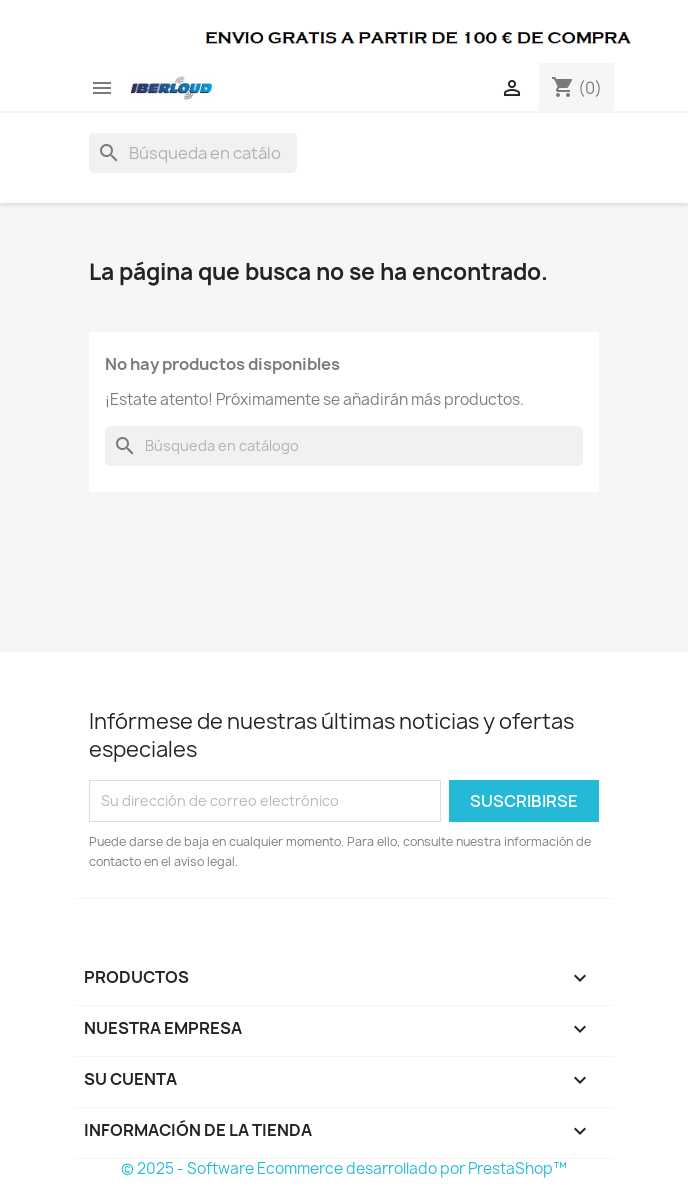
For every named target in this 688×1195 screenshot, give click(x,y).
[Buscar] (193, 153)
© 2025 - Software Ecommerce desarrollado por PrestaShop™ (344, 1168)
